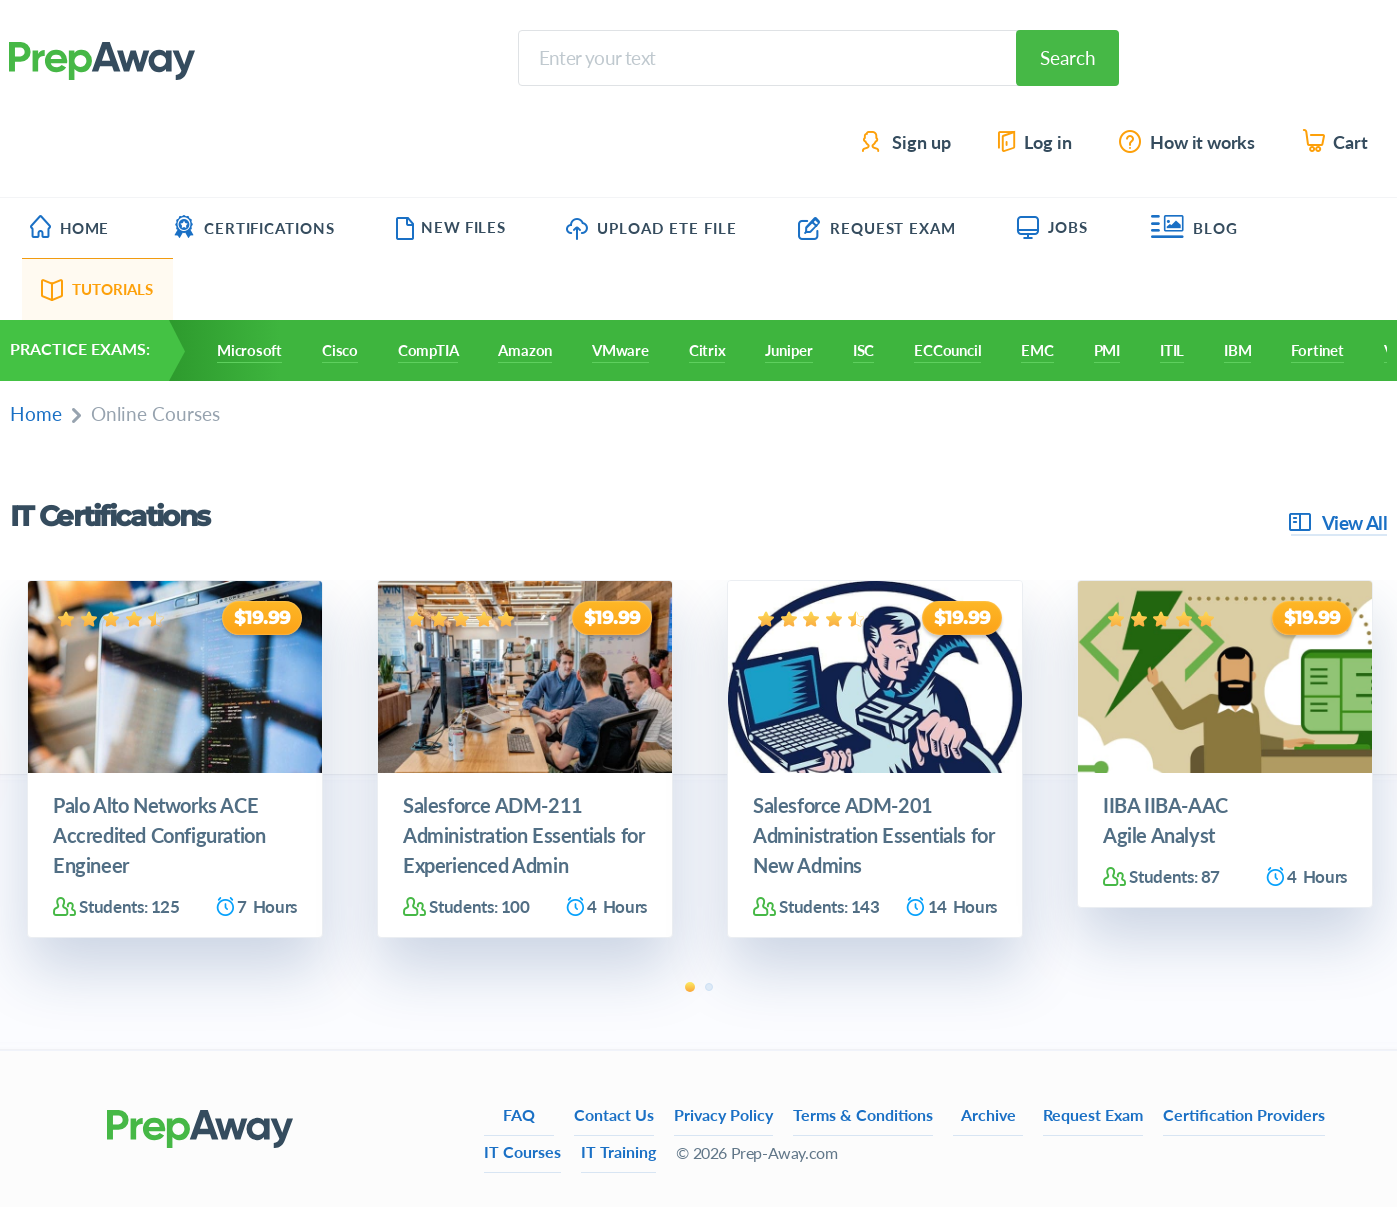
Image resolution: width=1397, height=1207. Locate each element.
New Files (450, 227)
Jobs (1052, 227)
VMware (620, 350)
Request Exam (877, 228)
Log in (1034, 142)
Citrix (707, 350)
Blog (1194, 228)
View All (1339, 522)
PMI (1107, 350)
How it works (1188, 142)
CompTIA (428, 350)
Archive (988, 1114)
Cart (1336, 142)
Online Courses (155, 413)
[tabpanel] (175, 759)
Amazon (525, 350)
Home (69, 228)
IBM (1237, 350)
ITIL (1172, 350)
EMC (1037, 350)
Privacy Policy (723, 1114)
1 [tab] (690, 987)
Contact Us (614, 1114)
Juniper (788, 350)
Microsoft (249, 350)
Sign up (907, 142)
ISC (863, 350)
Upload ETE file (651, 228)
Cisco (340, 350)
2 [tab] (709, 987)
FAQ (519, 1114)
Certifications (254, 228)
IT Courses (522, 1151)
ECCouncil (947, 350)
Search (1068, 57)
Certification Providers (1244, 1114)
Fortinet (1317, 350)
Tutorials (97, 289)
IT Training (618, 1151)
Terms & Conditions (863, 1114)
